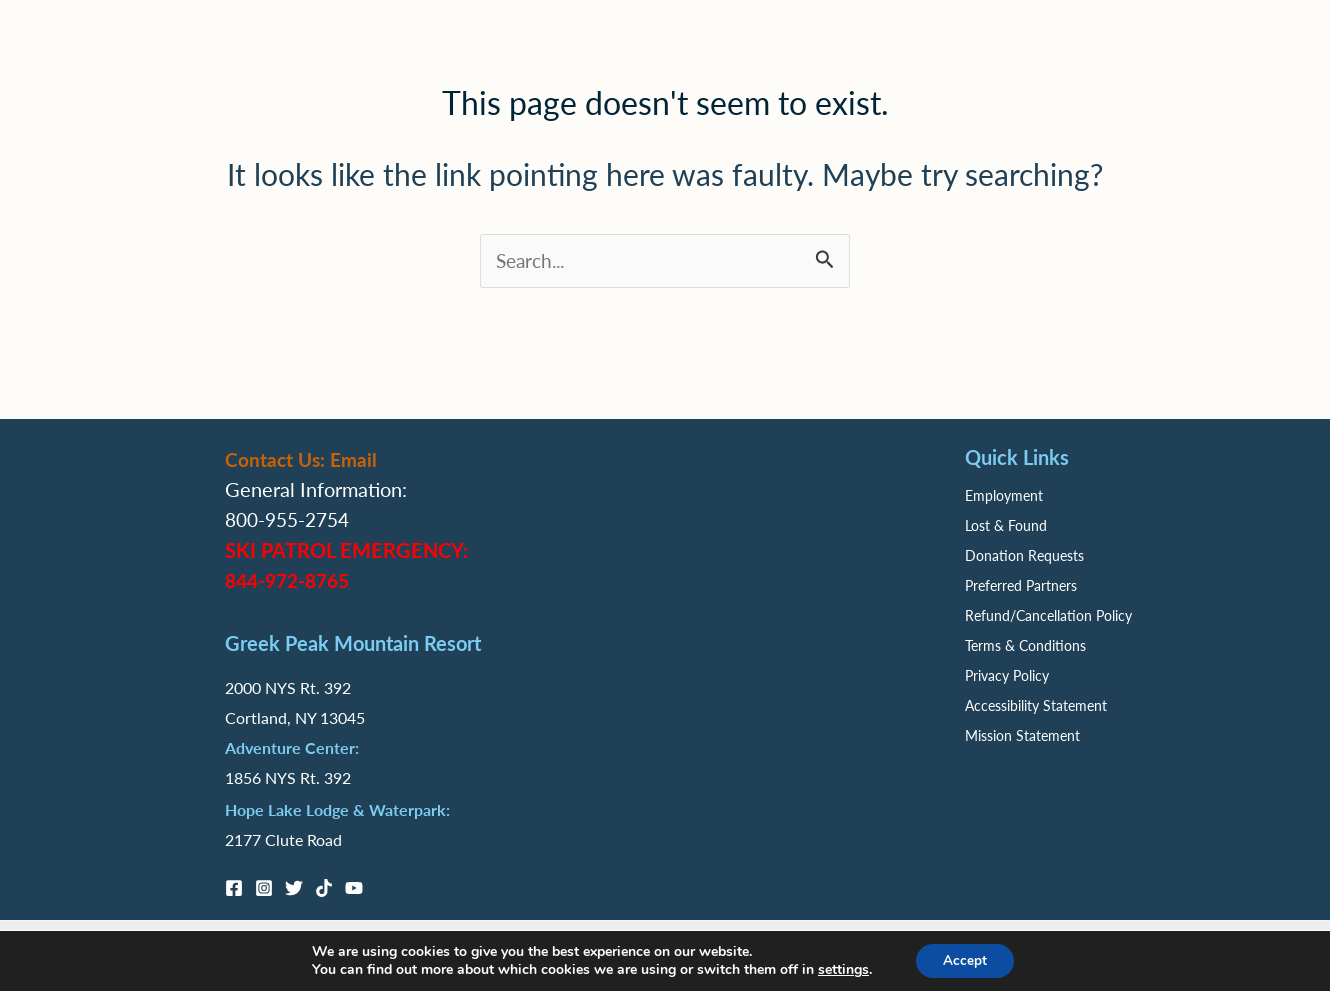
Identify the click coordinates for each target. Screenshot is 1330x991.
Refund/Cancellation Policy (1048, 616)
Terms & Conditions (1025, 646)
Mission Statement (1022, 736)
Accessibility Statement (1036, 706)
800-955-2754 (292, 520)
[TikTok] (324, 888)
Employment (1004, 496)
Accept (965, 959)
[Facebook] (234, 888)
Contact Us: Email (303, 460)
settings (840, 969)
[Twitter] (294, 888)
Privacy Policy (1007, 676)
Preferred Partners (1021, 586)
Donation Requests (1024, 556)
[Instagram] (264, 888)
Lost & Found (1006, 526)
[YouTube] (354, 888)
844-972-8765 (292, 580)
